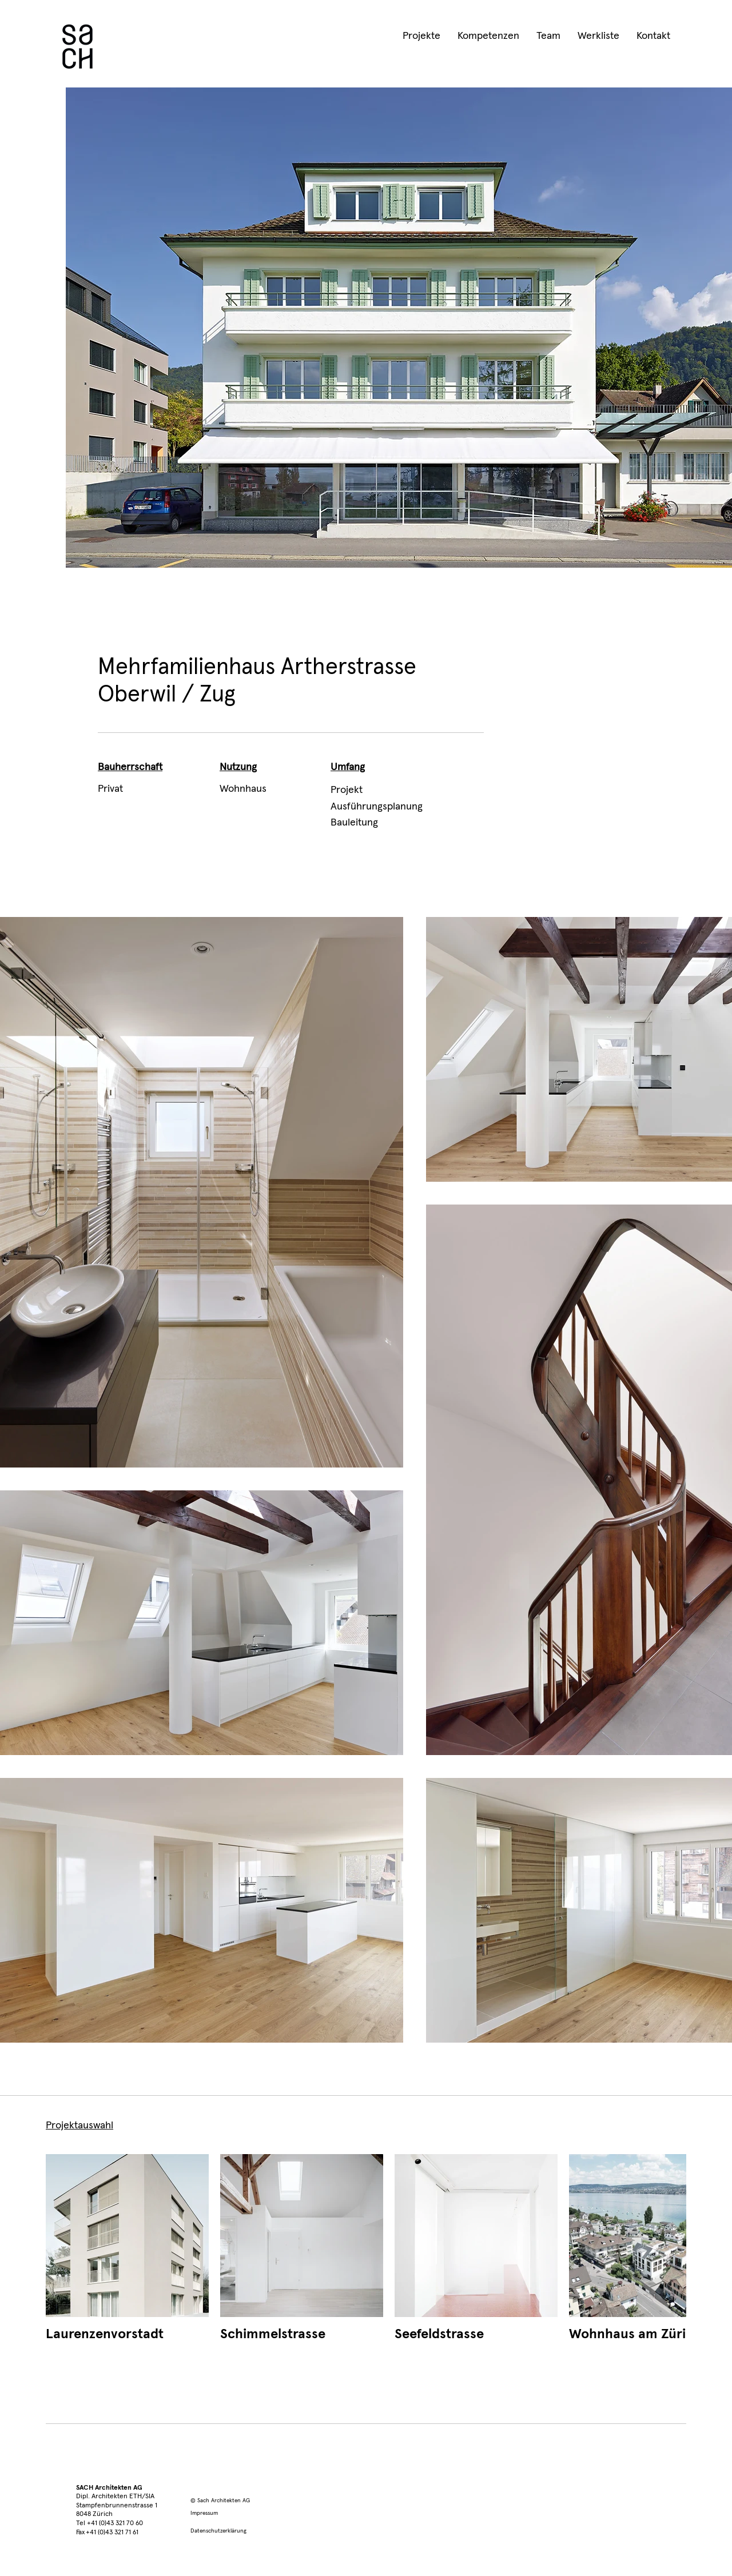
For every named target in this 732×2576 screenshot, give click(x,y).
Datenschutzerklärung (218, 2531)
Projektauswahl (79, 2125)
